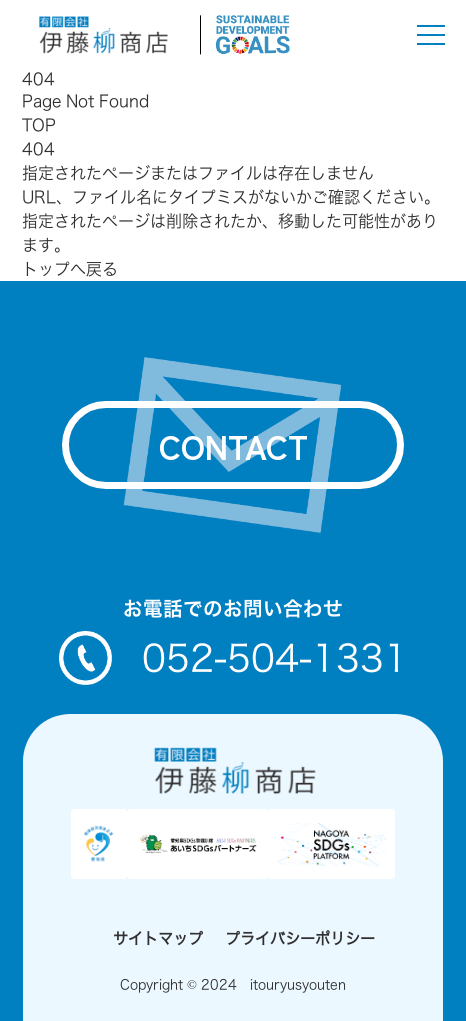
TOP (39, 125)
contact (233, 445)
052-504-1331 (233, 658)
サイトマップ (158, 938)
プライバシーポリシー (300, 938)
